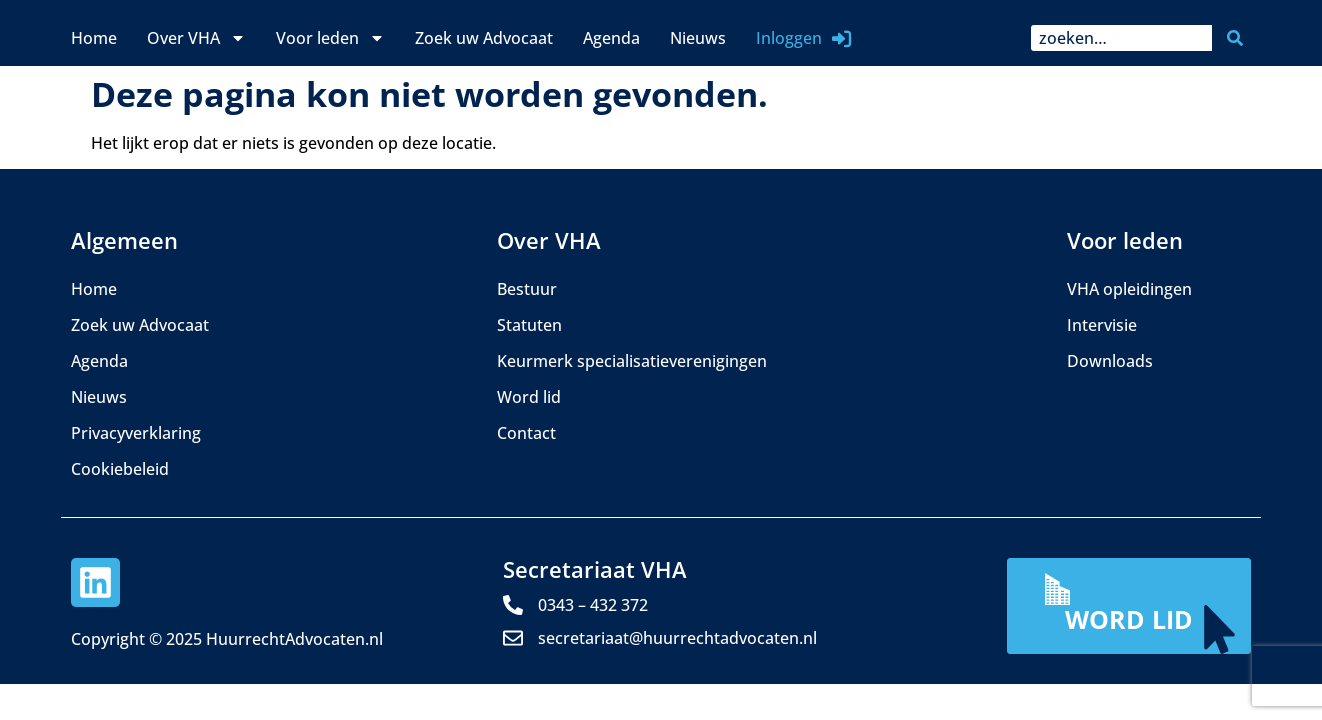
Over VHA (196, 38)
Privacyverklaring (136, 433)
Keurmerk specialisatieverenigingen (632, 361)
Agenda (611, 38)
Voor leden (330, 38)
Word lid (529, 397)
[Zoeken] (1239, 38)
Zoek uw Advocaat (484, 38)
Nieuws (698, 38)
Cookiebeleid (120, 469)
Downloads (1110, 361)
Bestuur (527, 289)
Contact (526, 433)
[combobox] (1121, 38)
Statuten (529, 325)
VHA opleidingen (1129, 289)
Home (94, 38)
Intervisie (1102, 325)
